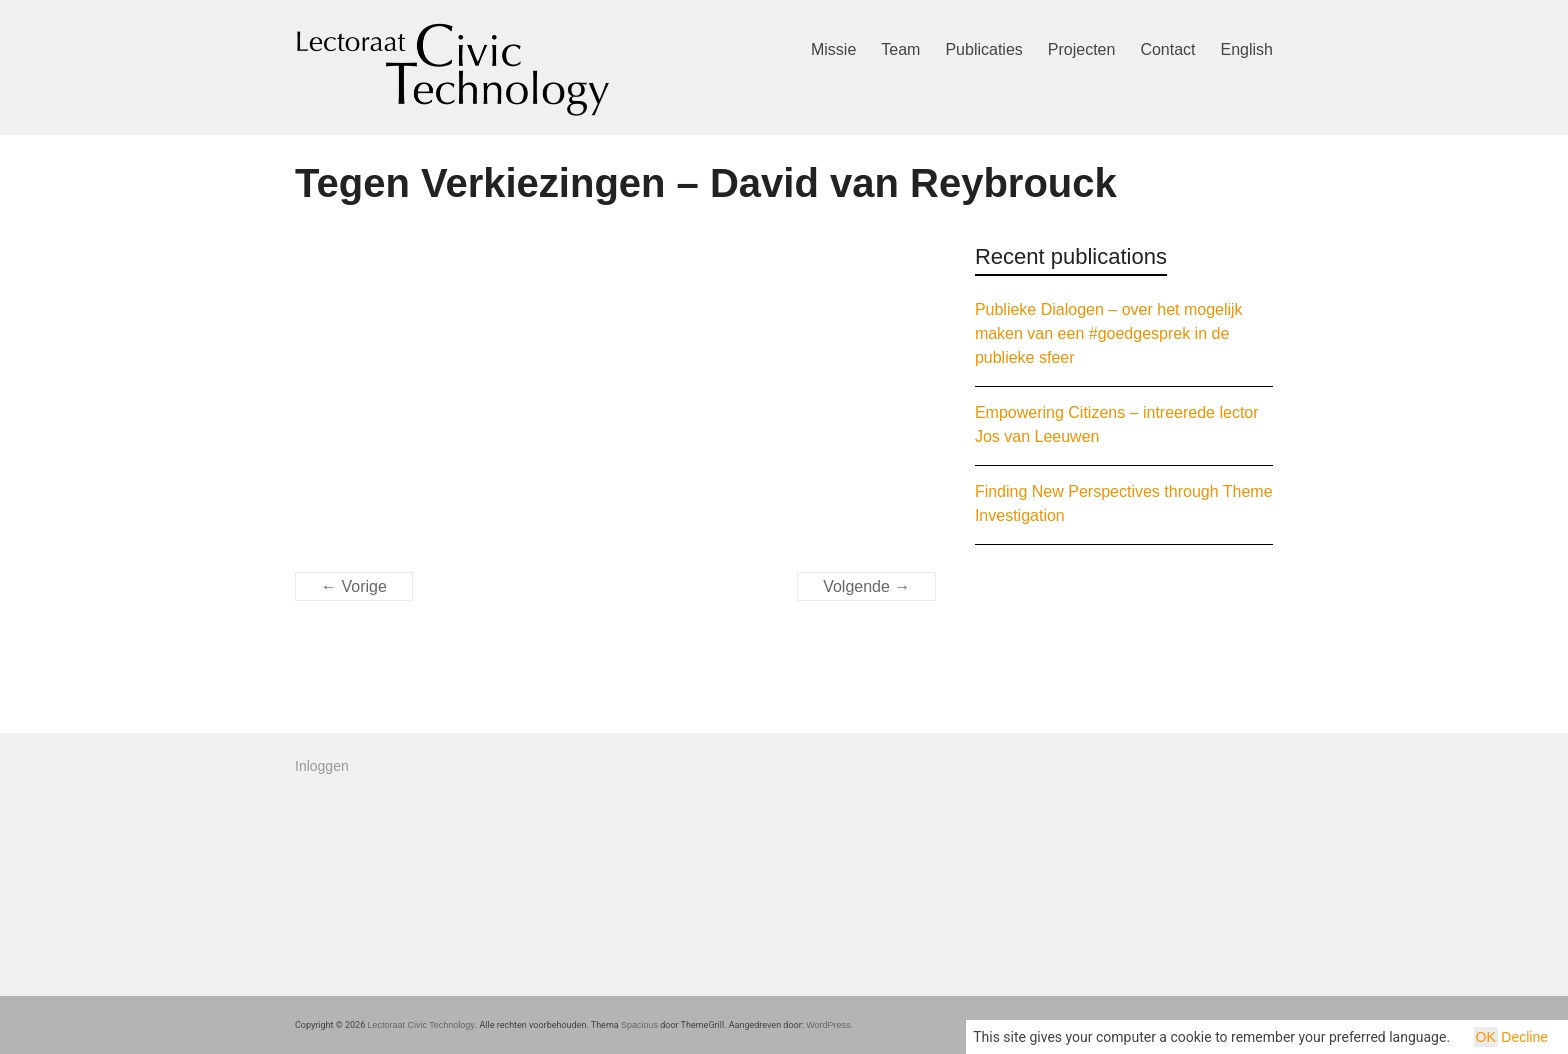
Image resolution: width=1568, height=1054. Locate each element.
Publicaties (983, 49)
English (1247, 49)
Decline (1524, 1037)
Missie (833, 49)
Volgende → (866, 586)
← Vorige (354, 586)
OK (1486, 1037)
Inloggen (322, 766)
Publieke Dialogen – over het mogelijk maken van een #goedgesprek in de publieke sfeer (1109, 333)
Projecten (1082, 49)
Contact (1167, 49)
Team (900, 49)
